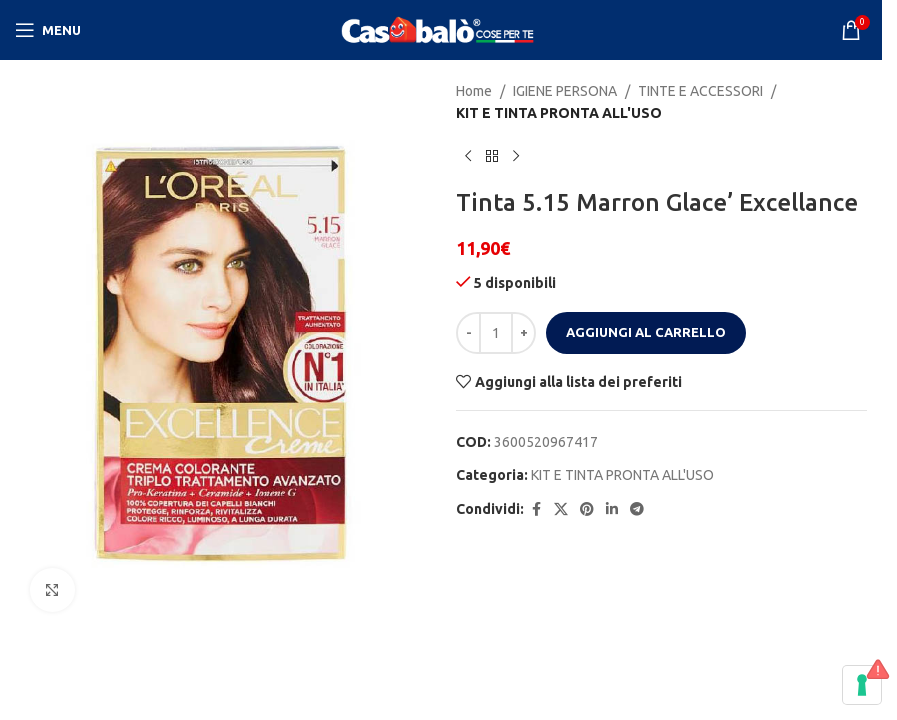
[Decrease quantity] (468, 333)
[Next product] (516, 157)
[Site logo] (441, 29)
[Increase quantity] (523, 333)
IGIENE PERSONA (565, 91)
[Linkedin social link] (612, 509)
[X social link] (561, 509)
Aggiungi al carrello (646, 332)
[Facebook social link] (536, 509)
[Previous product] (468, 157)
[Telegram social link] (637, 509)
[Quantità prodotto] (496, 333)
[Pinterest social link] (587, 509)
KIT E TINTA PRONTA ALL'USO (559, 113)
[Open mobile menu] (48, 30)
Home (474, 91)
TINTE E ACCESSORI (700, 91)
